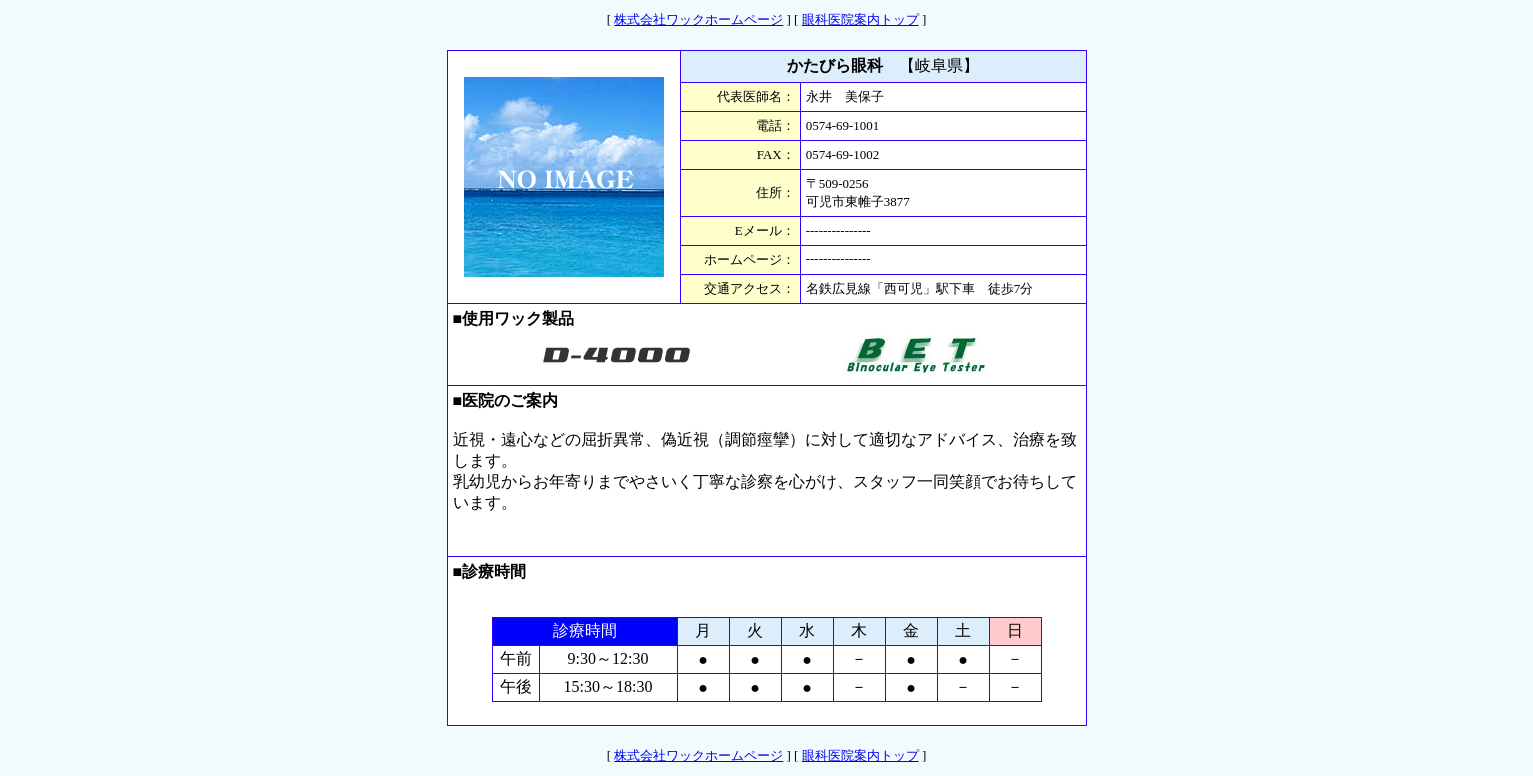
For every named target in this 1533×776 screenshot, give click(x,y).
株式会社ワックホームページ (698, 19)
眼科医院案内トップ (860, 19)
